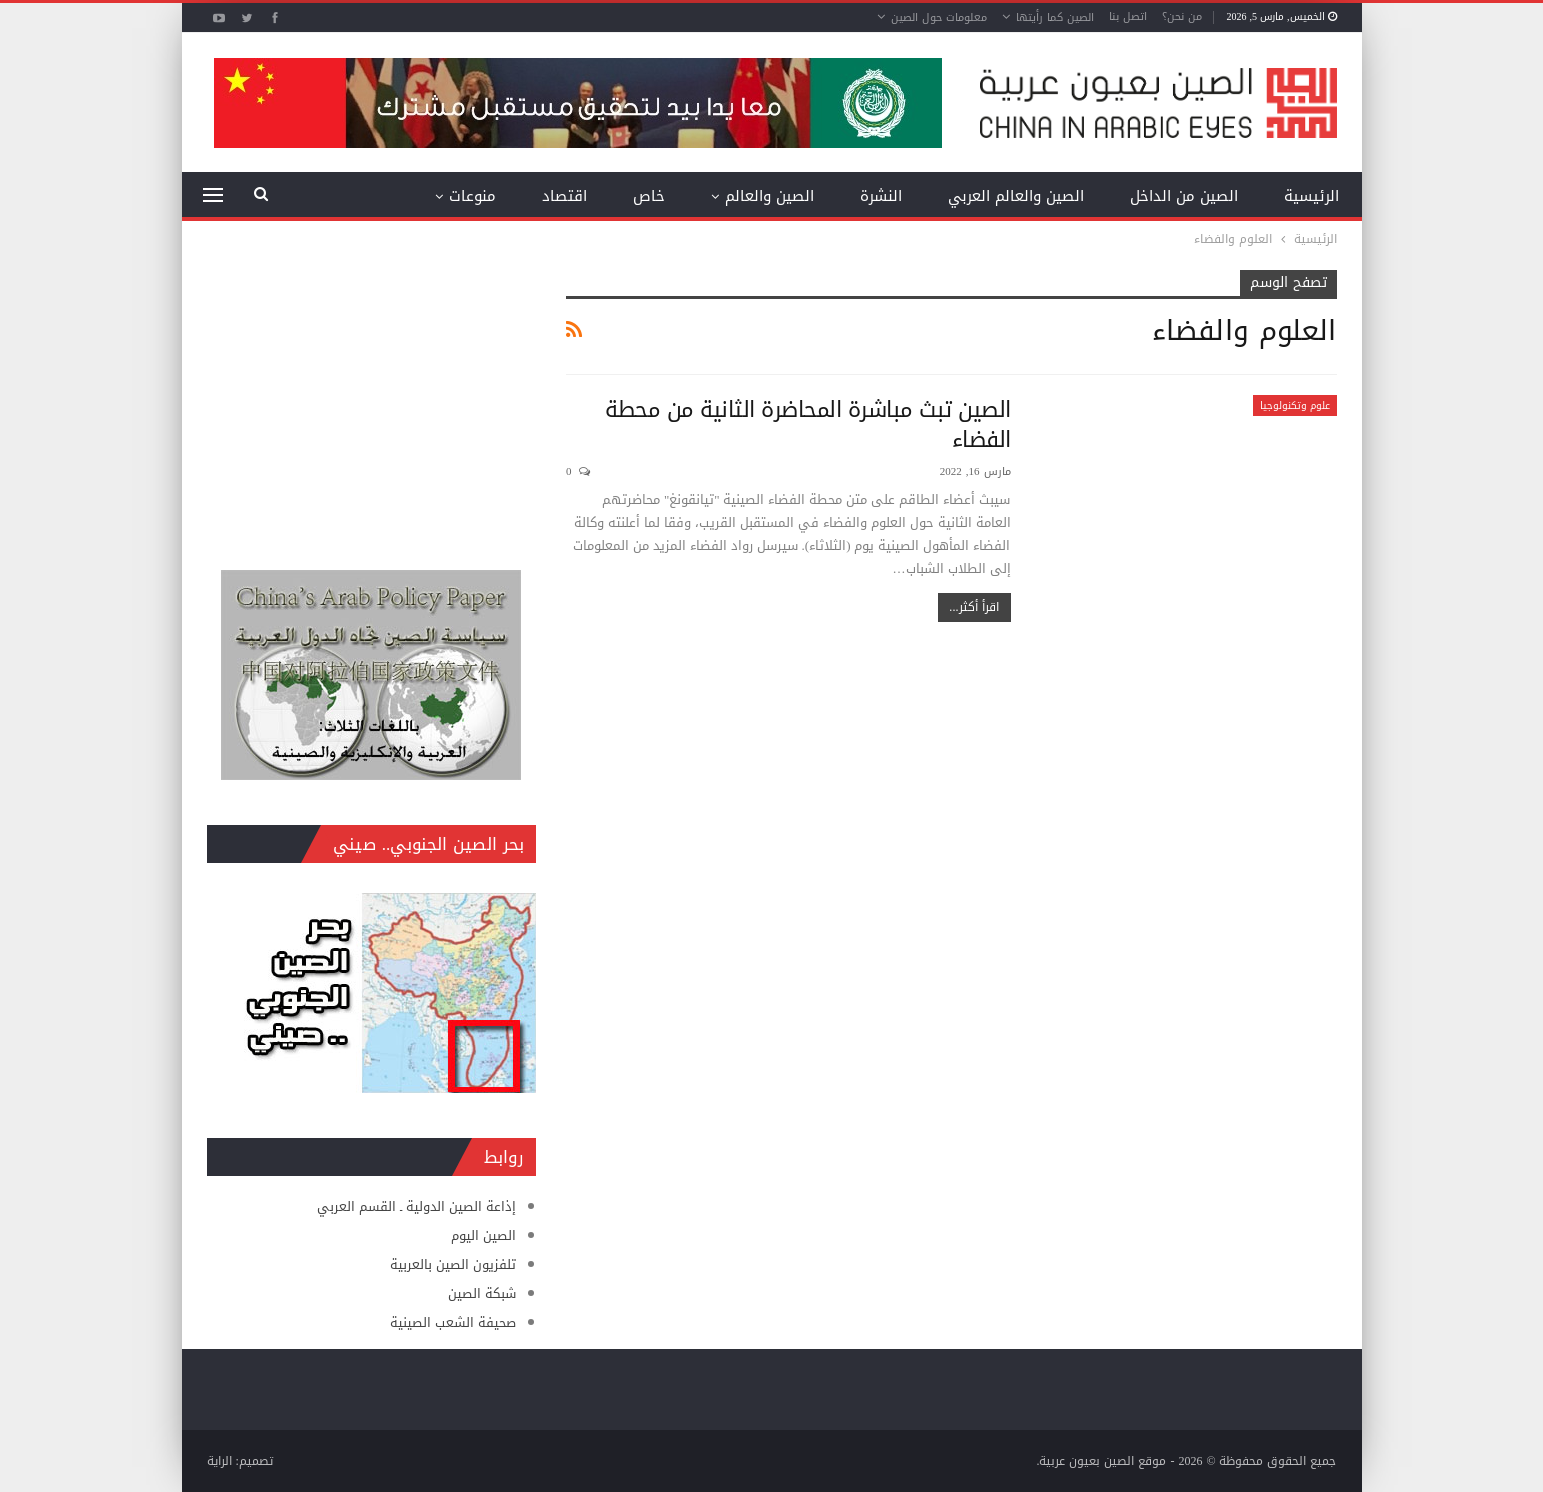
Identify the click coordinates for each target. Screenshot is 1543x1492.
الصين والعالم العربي (1016, 196)
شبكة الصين (482, 1293)
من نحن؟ (1182, 16)
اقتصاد (564, 196)
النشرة (881, 196)
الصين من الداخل (1184, 196)
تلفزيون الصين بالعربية (453, 1264)
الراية (219, 1461)
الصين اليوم (483, 1235)
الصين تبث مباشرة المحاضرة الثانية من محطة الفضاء (808, 425)
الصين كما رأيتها (1055, 17)
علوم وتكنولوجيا (1295, 405)
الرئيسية (1311, 196)
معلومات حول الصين (939, 17)
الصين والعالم (769, 196)
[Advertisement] (372, 395)
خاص (649, 196)
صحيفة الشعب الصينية (453, 1322)
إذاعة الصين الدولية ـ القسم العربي (416, 1206)
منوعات (472, 196)
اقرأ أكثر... (974, 607)
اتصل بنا (1128, 16)
